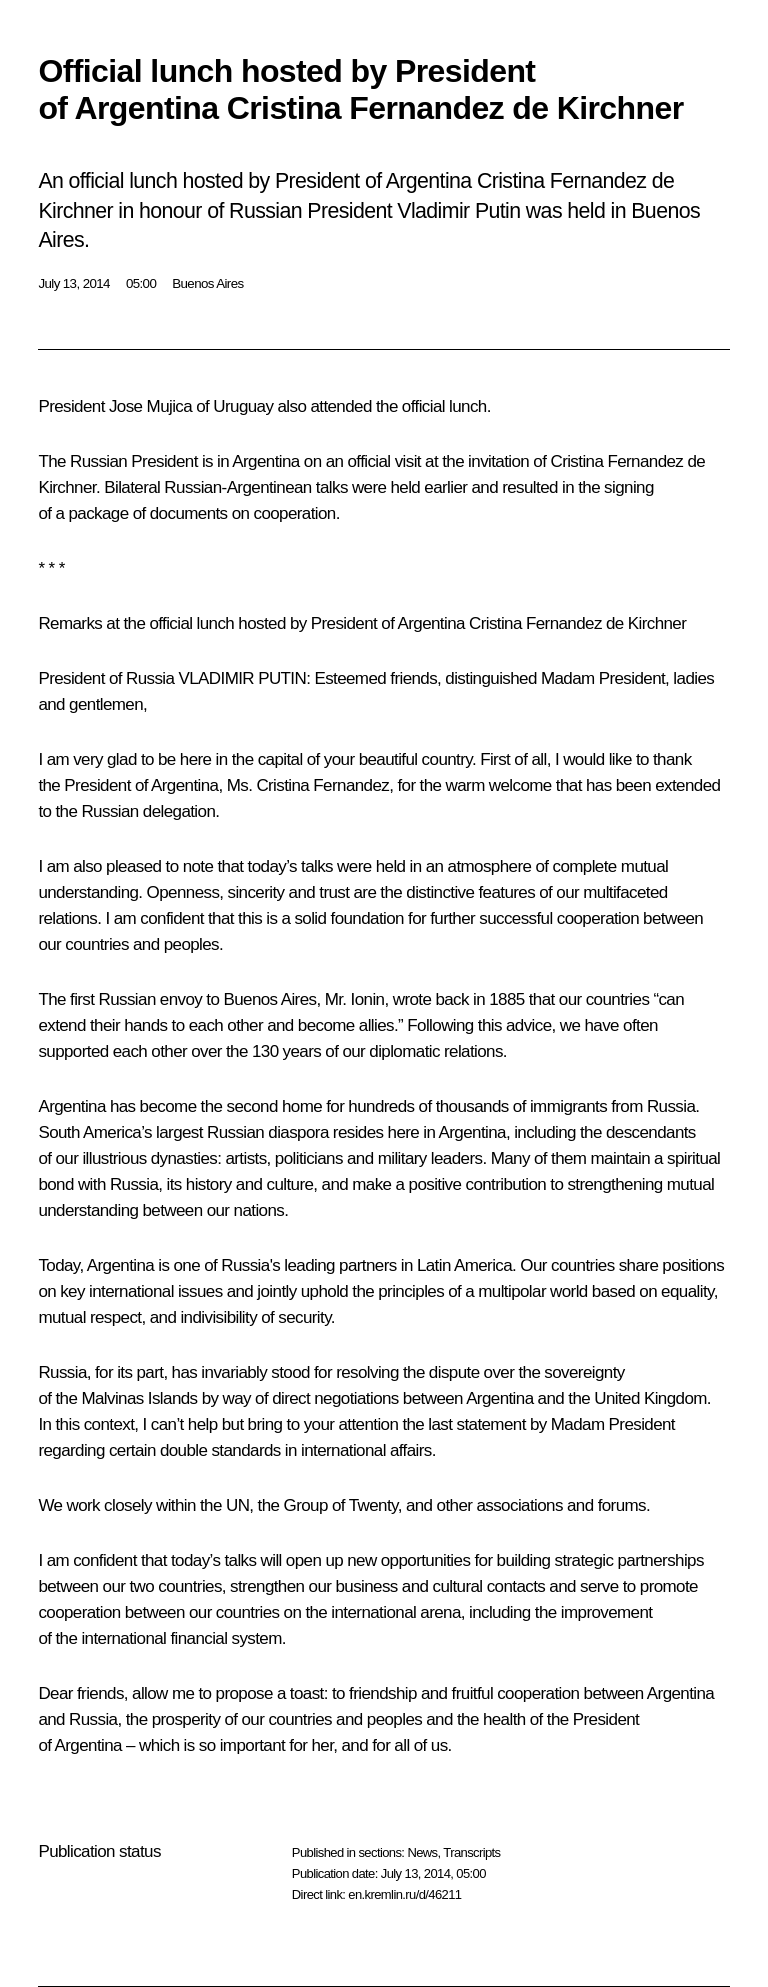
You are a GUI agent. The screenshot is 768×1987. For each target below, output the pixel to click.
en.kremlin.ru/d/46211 (404, 1894)
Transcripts (471, 1852)
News (422, 1852)
